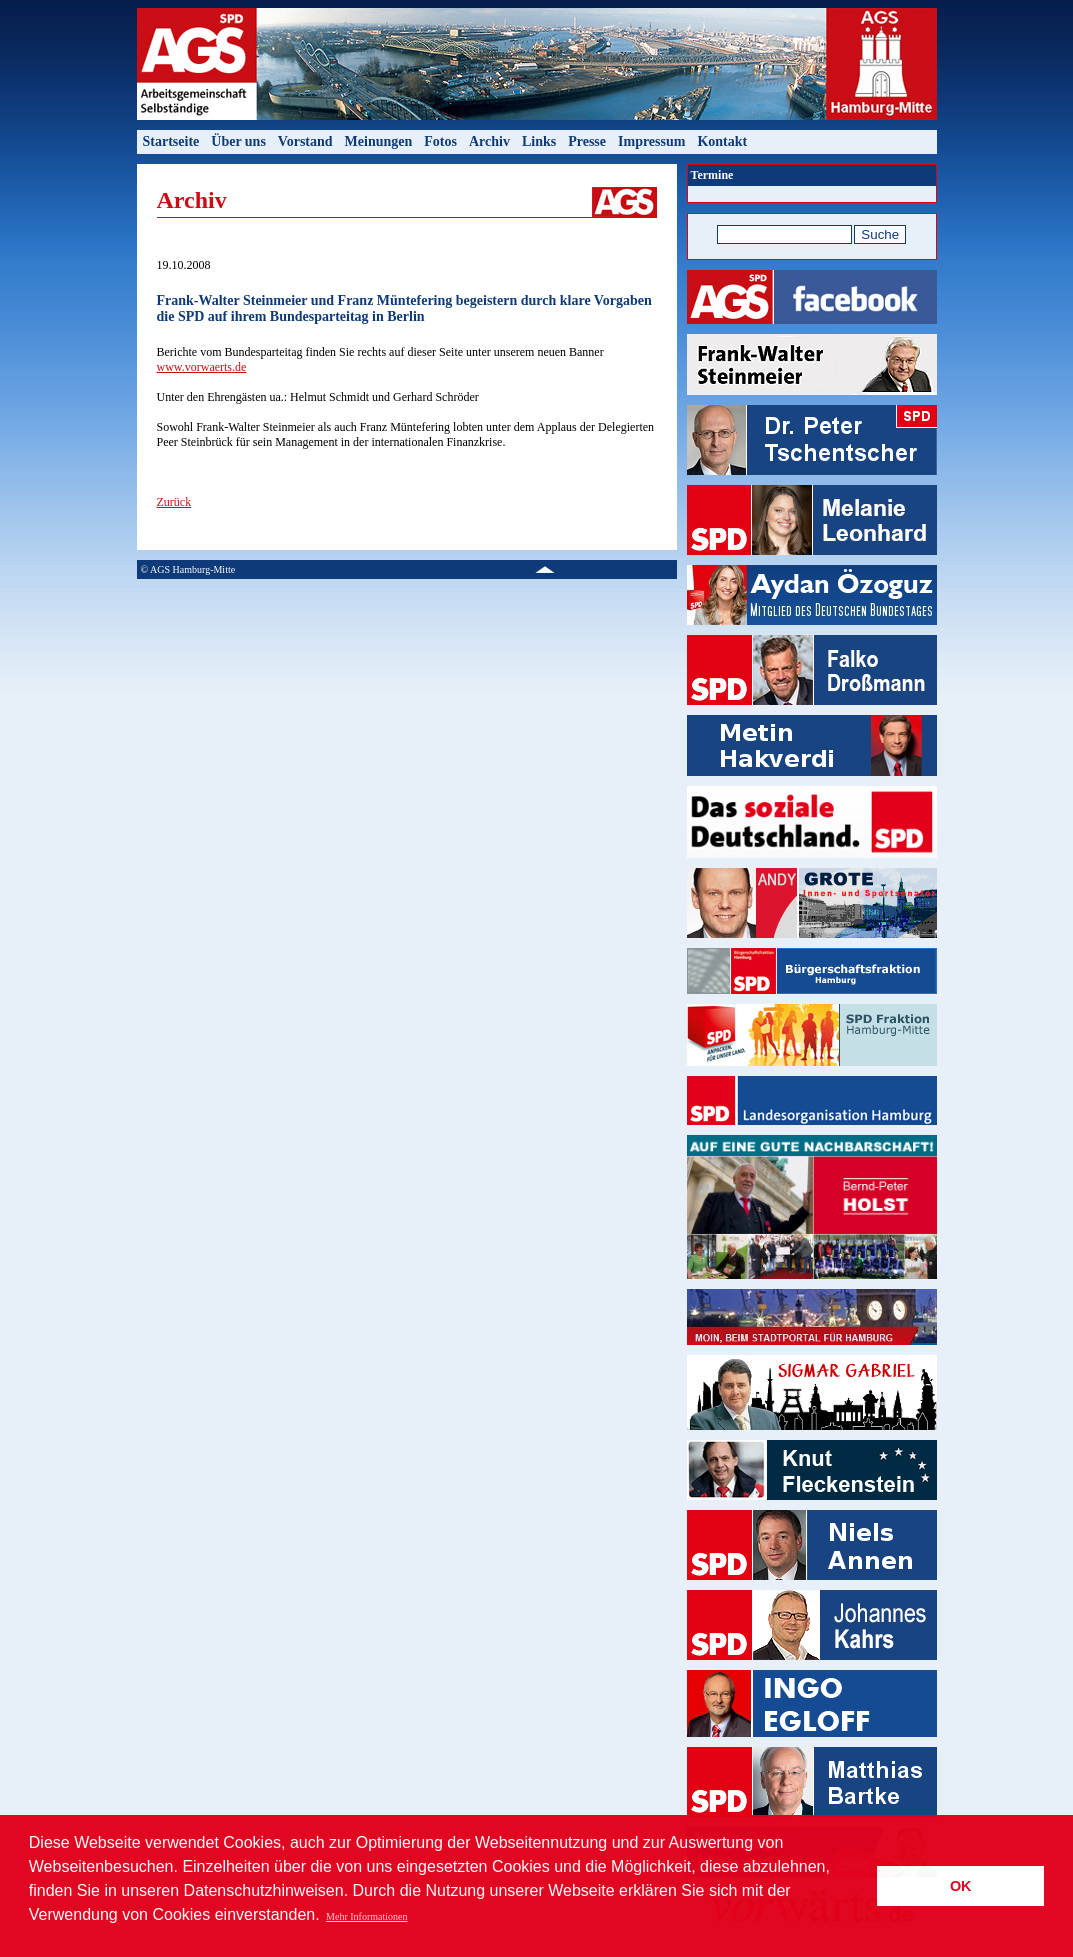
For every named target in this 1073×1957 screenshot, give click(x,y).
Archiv (489, 141)
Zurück (174, 502)
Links (539, 141)
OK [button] (961, 1886)
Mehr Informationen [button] (366, 1916)
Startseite (171, 141)
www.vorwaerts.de (202, 367)
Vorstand (305, 141)
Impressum (651, 141)
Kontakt (722, 141)
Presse (587, 141)
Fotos (440, 141)
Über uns (238, 141)
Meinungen (379, 141)
